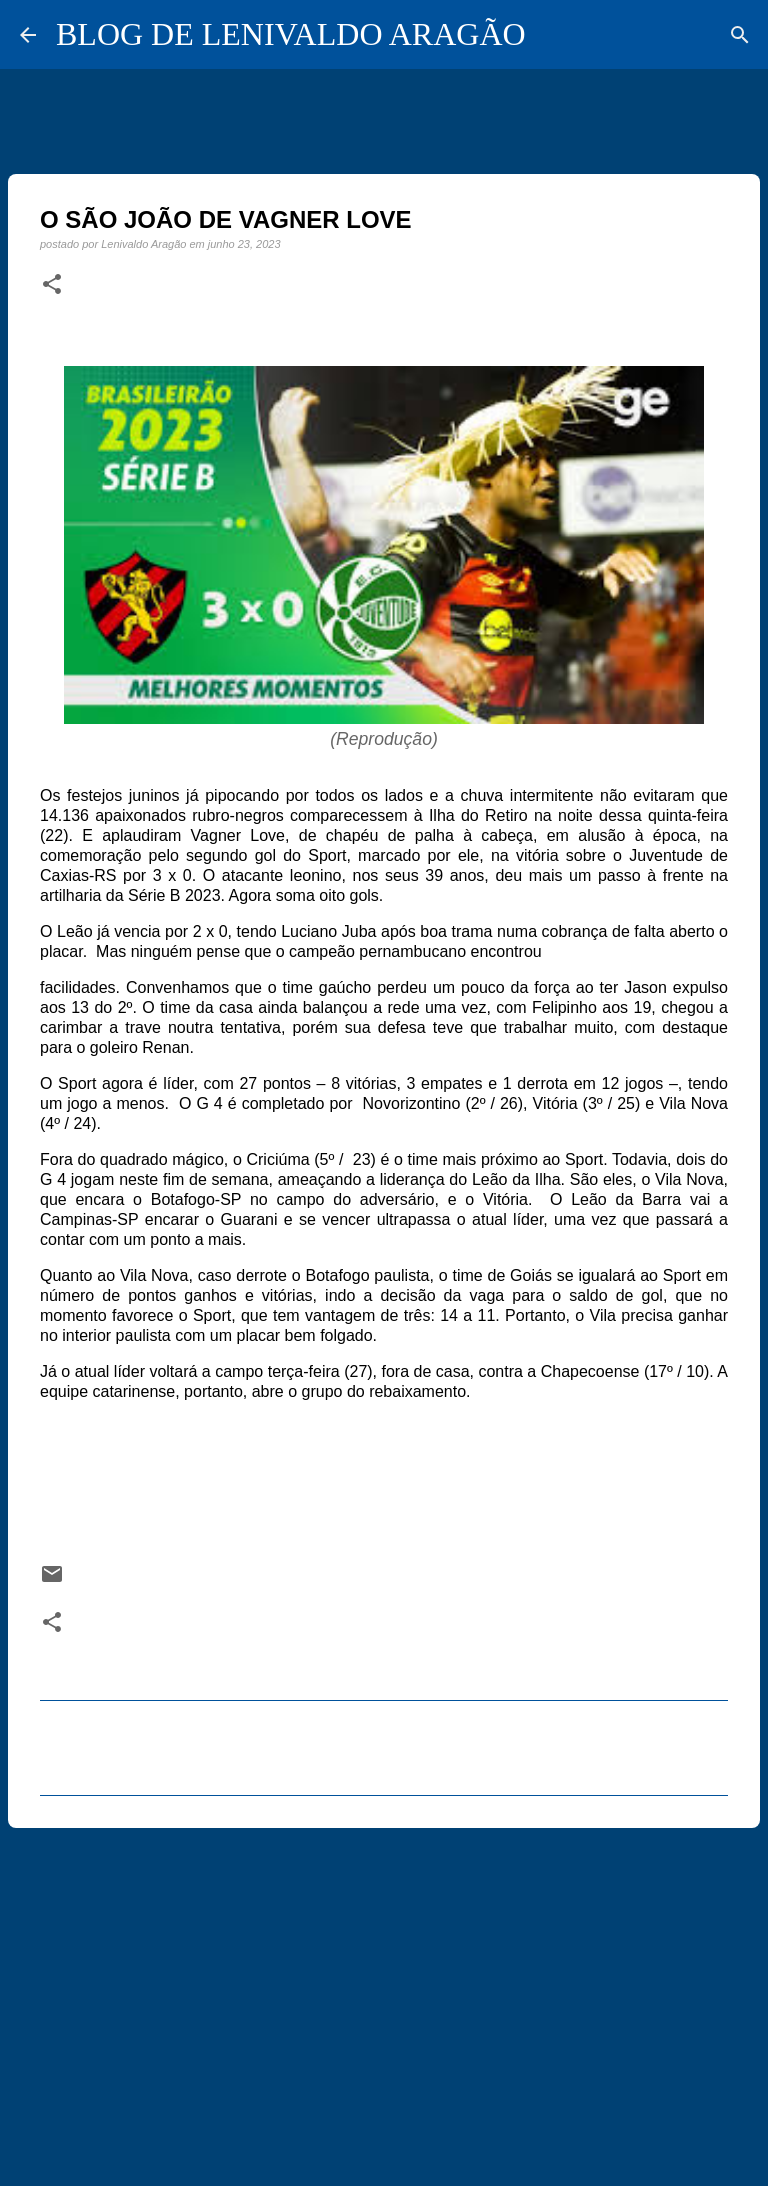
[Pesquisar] (740, 35)
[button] (52, 285)
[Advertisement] (384, 1998)
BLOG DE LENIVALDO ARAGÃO (291, 34)
